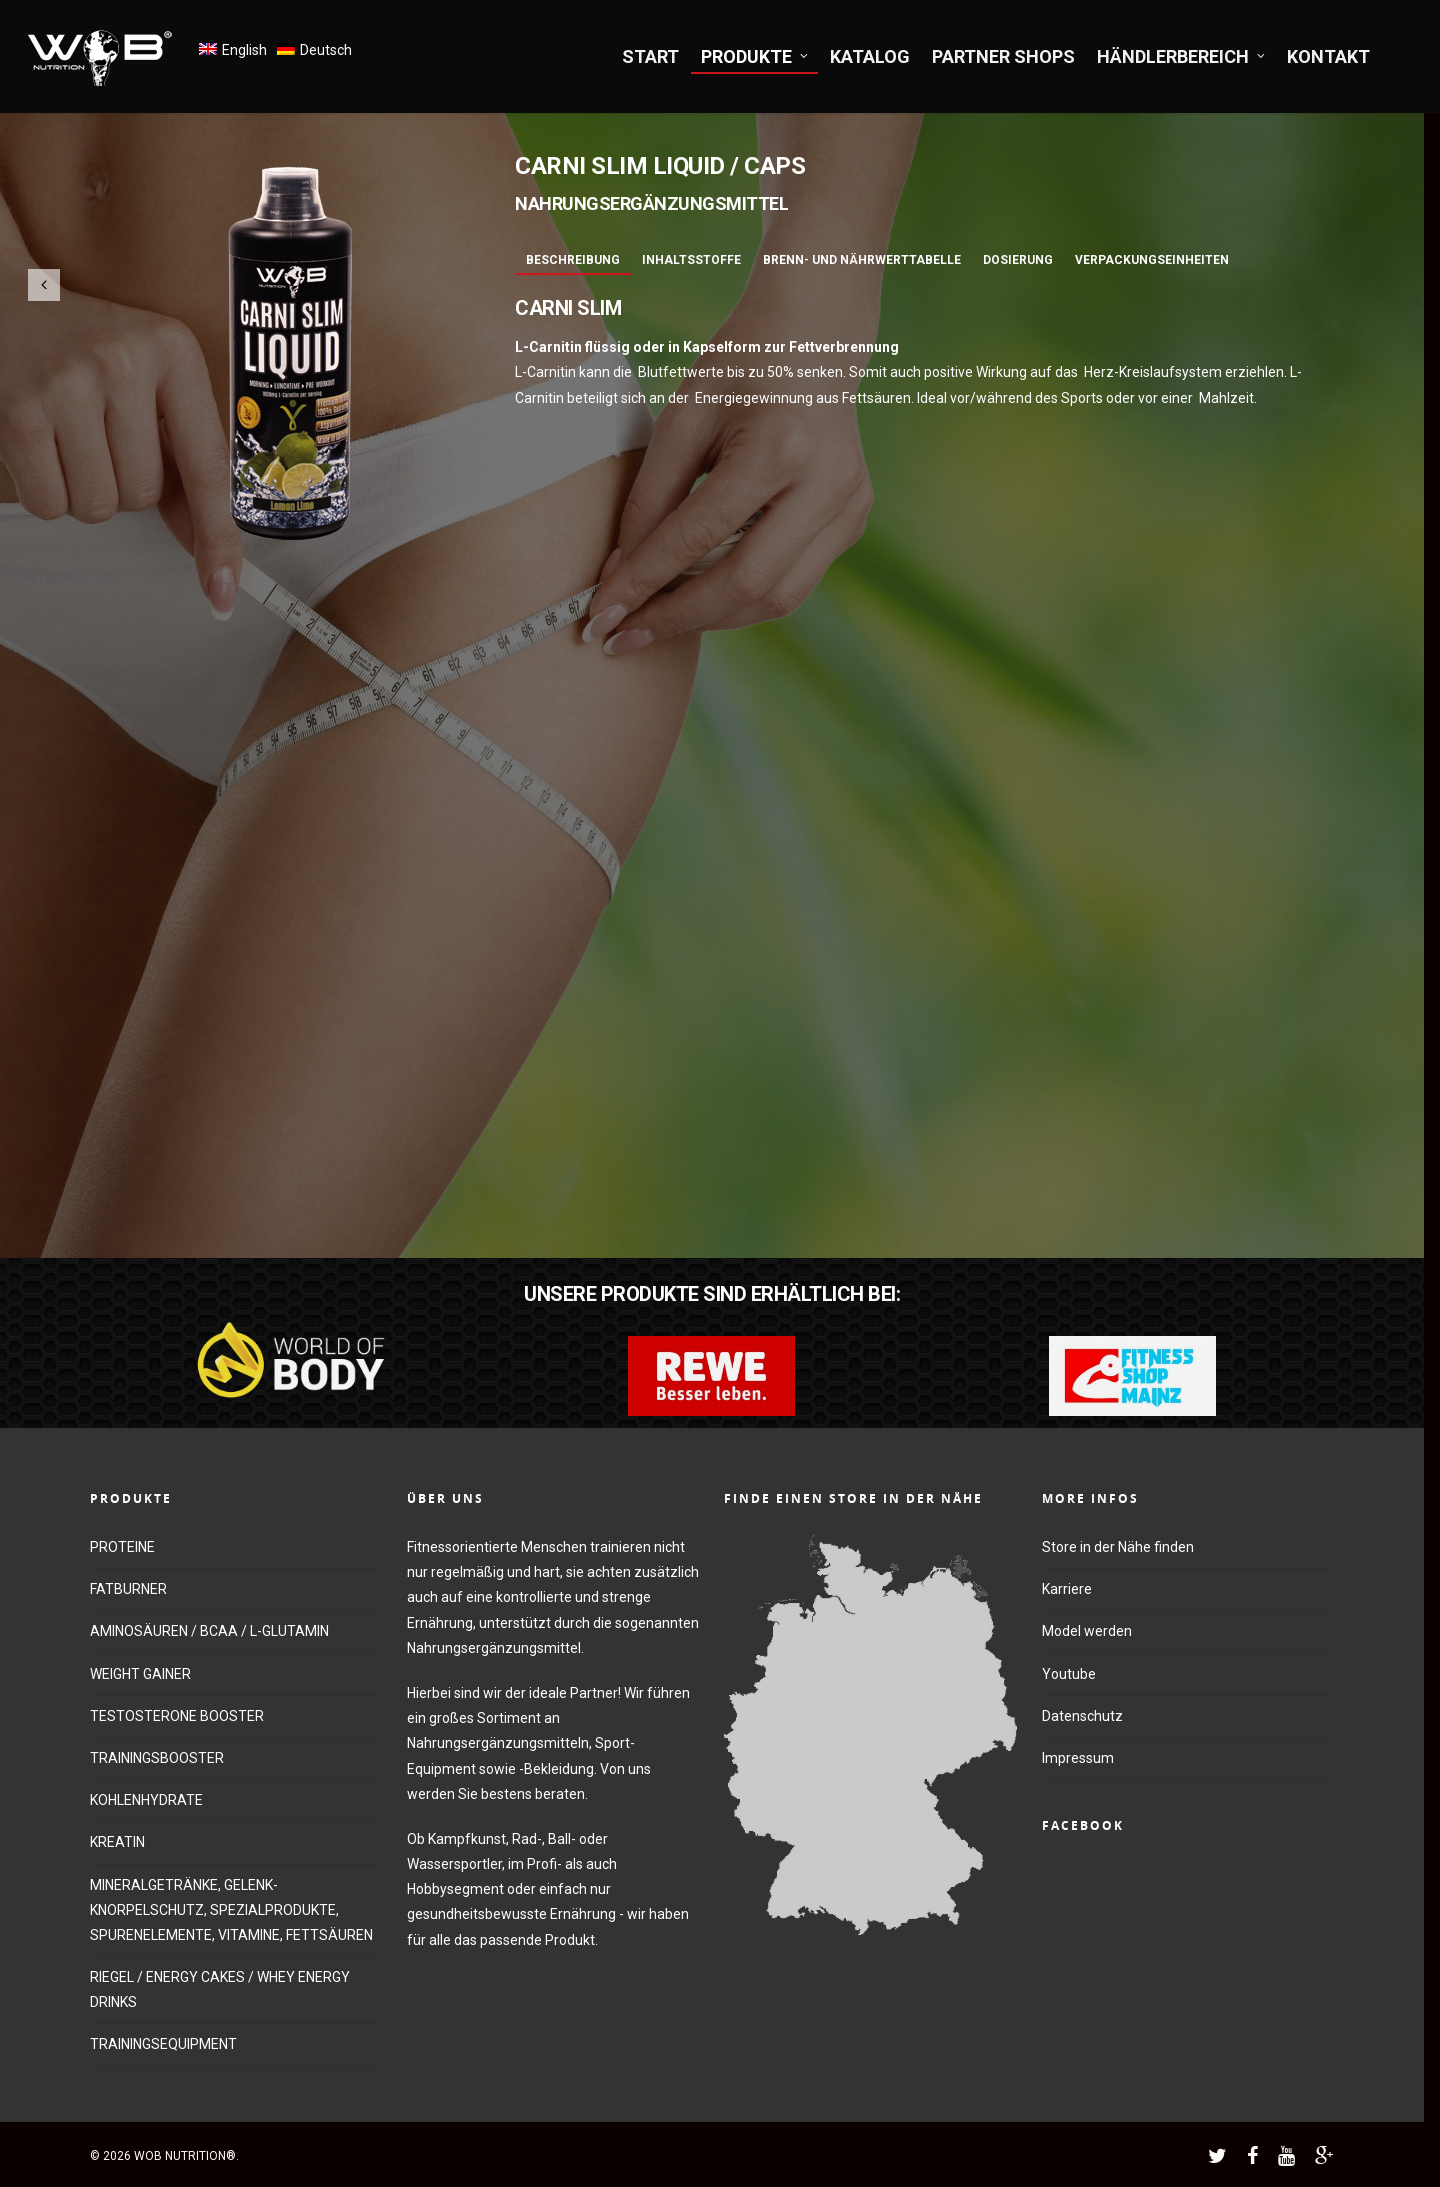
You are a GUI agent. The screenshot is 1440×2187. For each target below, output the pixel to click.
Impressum (1078, 1758)
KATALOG (870, 56)
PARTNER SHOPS (1003, 56)
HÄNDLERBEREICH (1182, 56)
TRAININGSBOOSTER (157, 1758)
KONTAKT (1328, 56)
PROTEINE (122, 1547)
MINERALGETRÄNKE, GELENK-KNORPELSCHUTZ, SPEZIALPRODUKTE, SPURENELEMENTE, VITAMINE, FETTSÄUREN (231, 1910)
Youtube (1069, 1674)
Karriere (1067, 1589)
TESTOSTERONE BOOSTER (177, 1716)
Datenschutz (1082, 1716)
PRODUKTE (755, 56)
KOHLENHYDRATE (146, 1800)
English (244, 50)
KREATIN (117, 1842)
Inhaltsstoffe (691, 260)
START (650, 56)
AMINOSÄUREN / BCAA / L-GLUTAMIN (209, 1631)
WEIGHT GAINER (140, 1674)
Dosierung (1018, 260)
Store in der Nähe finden (1118, 1547)
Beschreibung (573, 260)
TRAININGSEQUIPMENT (163, 2044)
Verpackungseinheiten (1152, 260)
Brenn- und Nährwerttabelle (862, 260)
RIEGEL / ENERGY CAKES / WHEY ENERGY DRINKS (220, 1989)
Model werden (1087, 1631)
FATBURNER (128, 1589)
